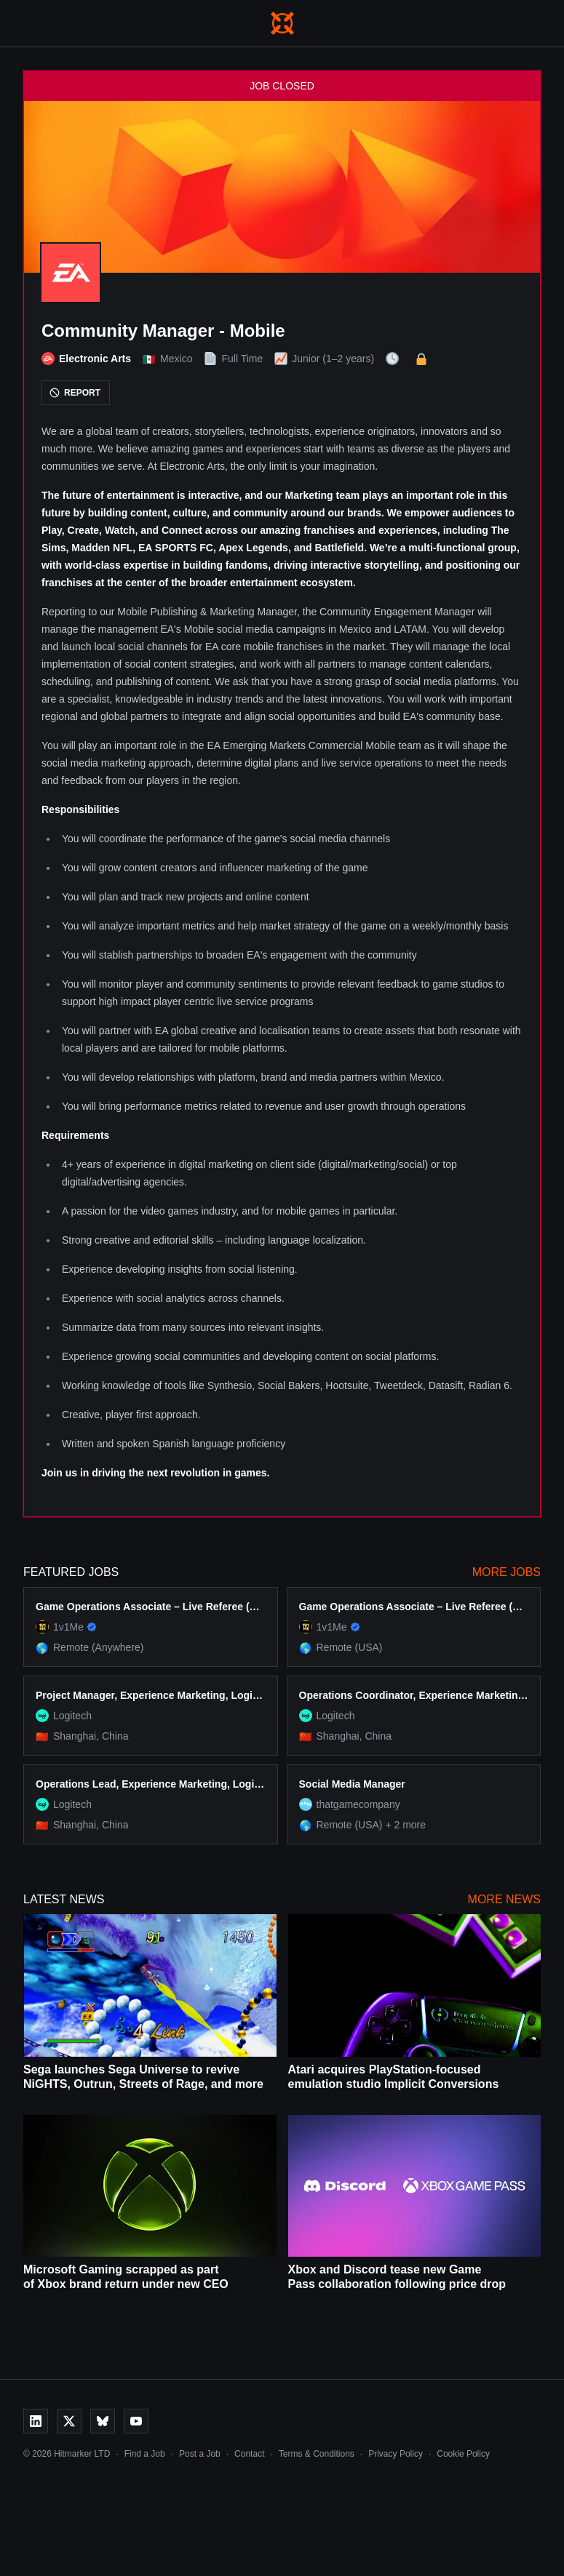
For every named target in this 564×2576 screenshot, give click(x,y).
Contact (249, 2454)
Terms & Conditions (316, 2454)
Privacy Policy (395, 2454)
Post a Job (200, 2454)
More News (504, 1899)
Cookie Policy (463, 2454)
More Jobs (506, 1572)
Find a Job (144, 2454)
